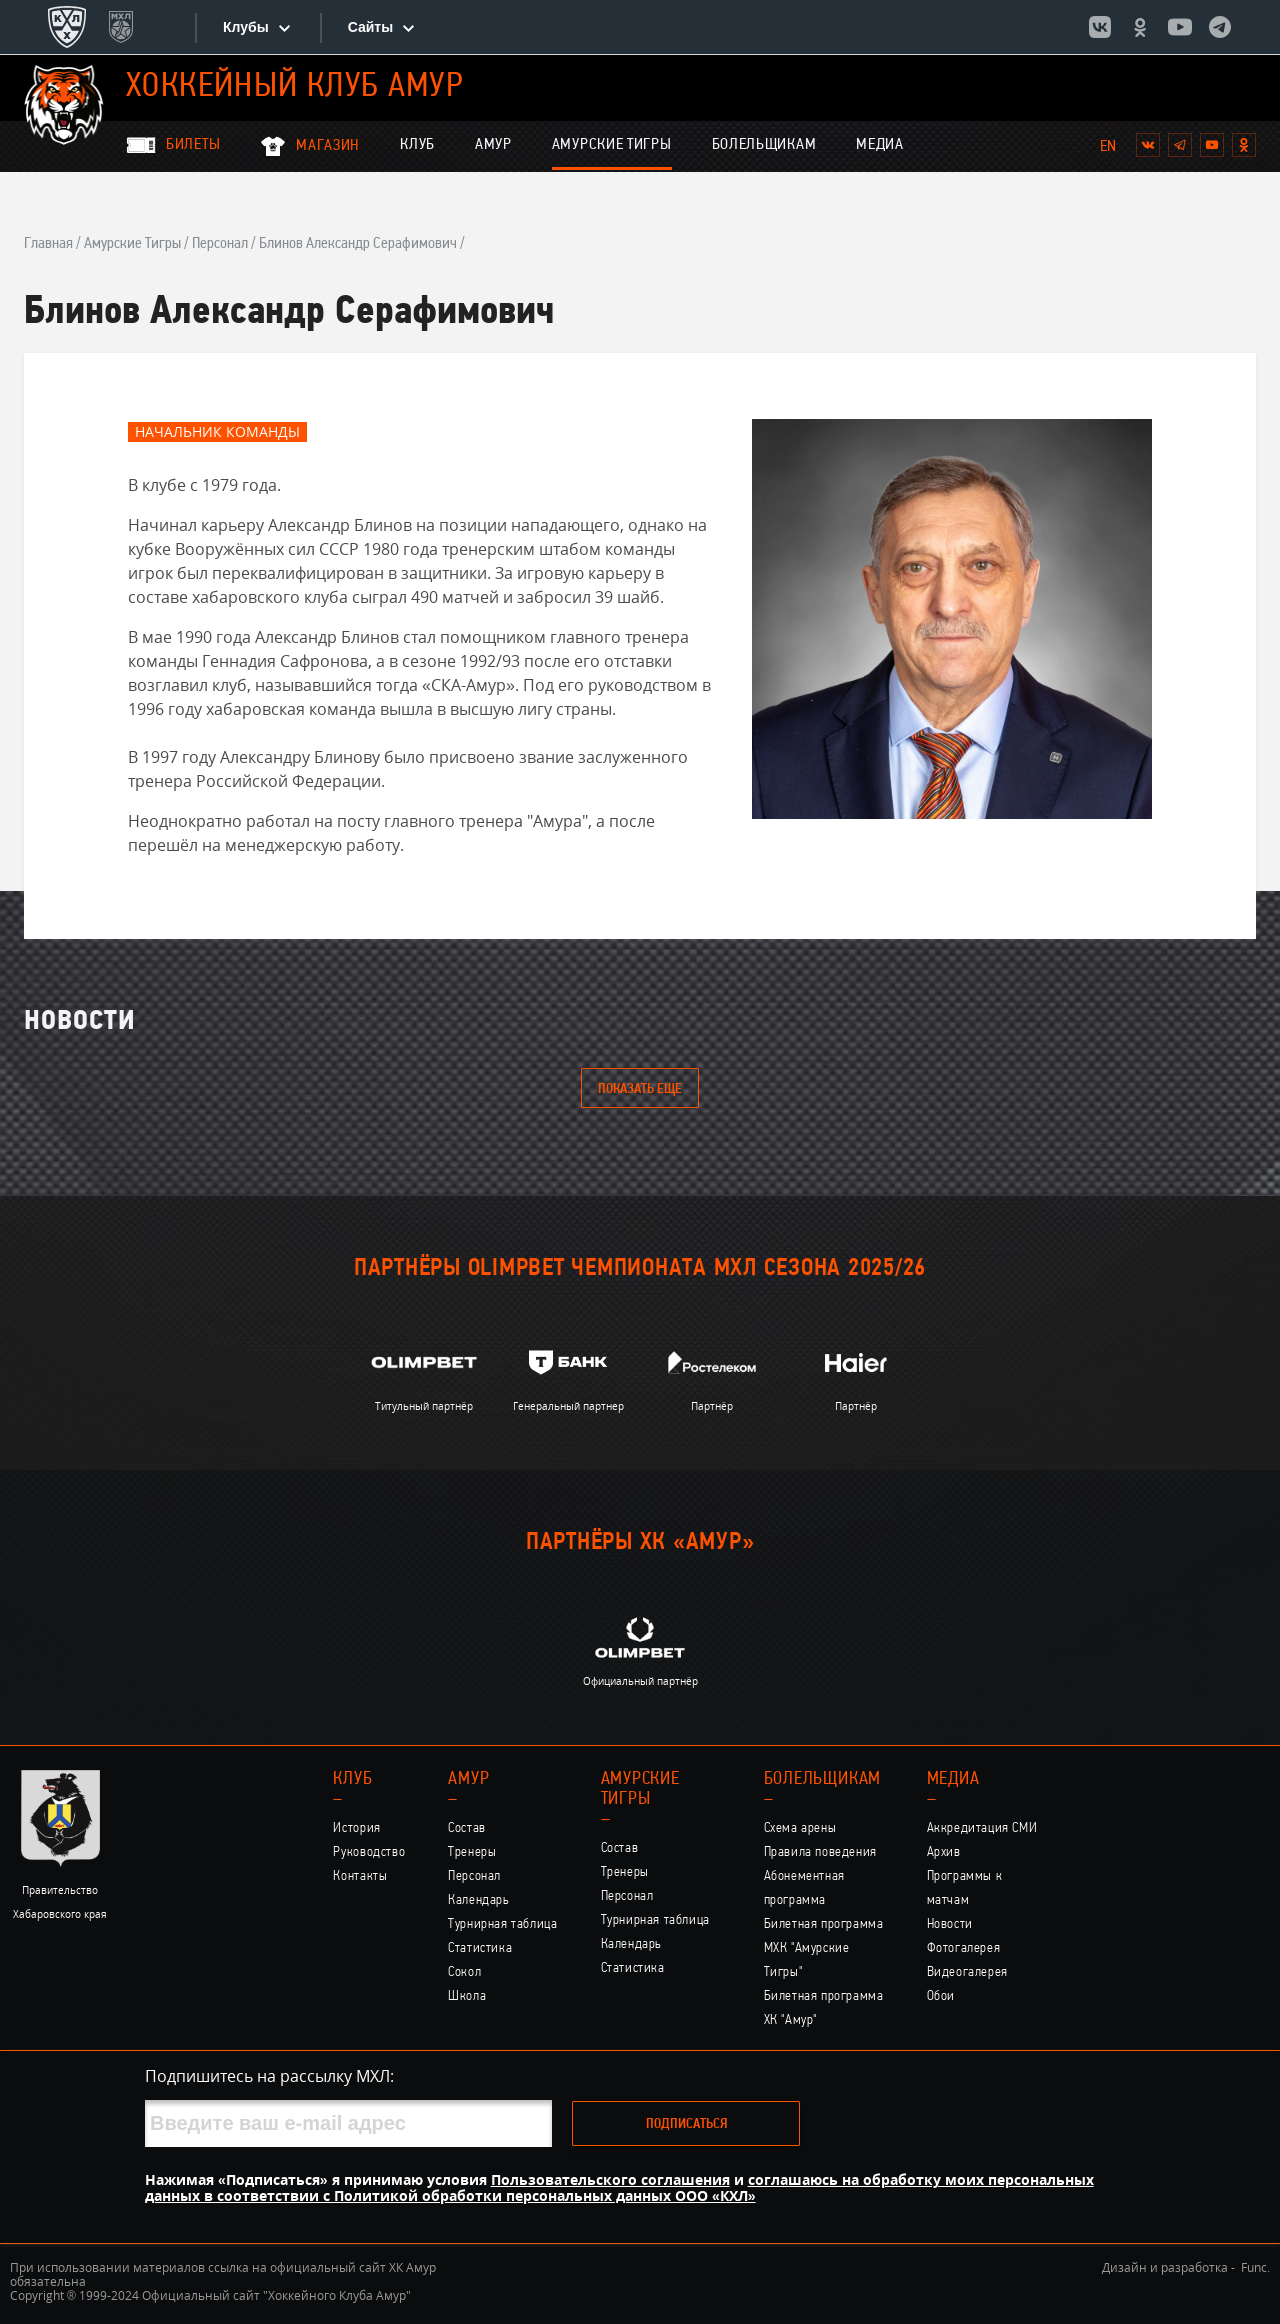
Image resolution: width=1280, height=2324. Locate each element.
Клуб (417, 145)
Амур (493, 145)
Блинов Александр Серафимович (358, 244)
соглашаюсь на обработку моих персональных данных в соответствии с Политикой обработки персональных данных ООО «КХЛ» (619, 2187)
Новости (950, 1924)
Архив (944, 1852)
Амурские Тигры (612, 145)
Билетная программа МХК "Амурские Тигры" (824, 1948)
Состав (467, 1828)
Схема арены (800, 1828)
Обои (941, 1996)
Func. (1255, 2267)
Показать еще (640, 1089)
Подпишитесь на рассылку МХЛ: (269, 2076)
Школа (467, 1996)
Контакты (360, 1876)
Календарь (479, 1900)
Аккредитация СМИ (982, 1828)
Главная (48, 244)
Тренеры (472, 1852)
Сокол (464, 1972)
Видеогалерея (967, 1972)
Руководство (369, 1852)
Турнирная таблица (502, 1924)
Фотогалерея (964, 1948)
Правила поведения (820, 1852)
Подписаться (686, 2124)
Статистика (480, 1948)
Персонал (220, 244)
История (356, 1828)
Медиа (880, 145)
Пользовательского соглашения (610, 2179)
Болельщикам (764, 145)
